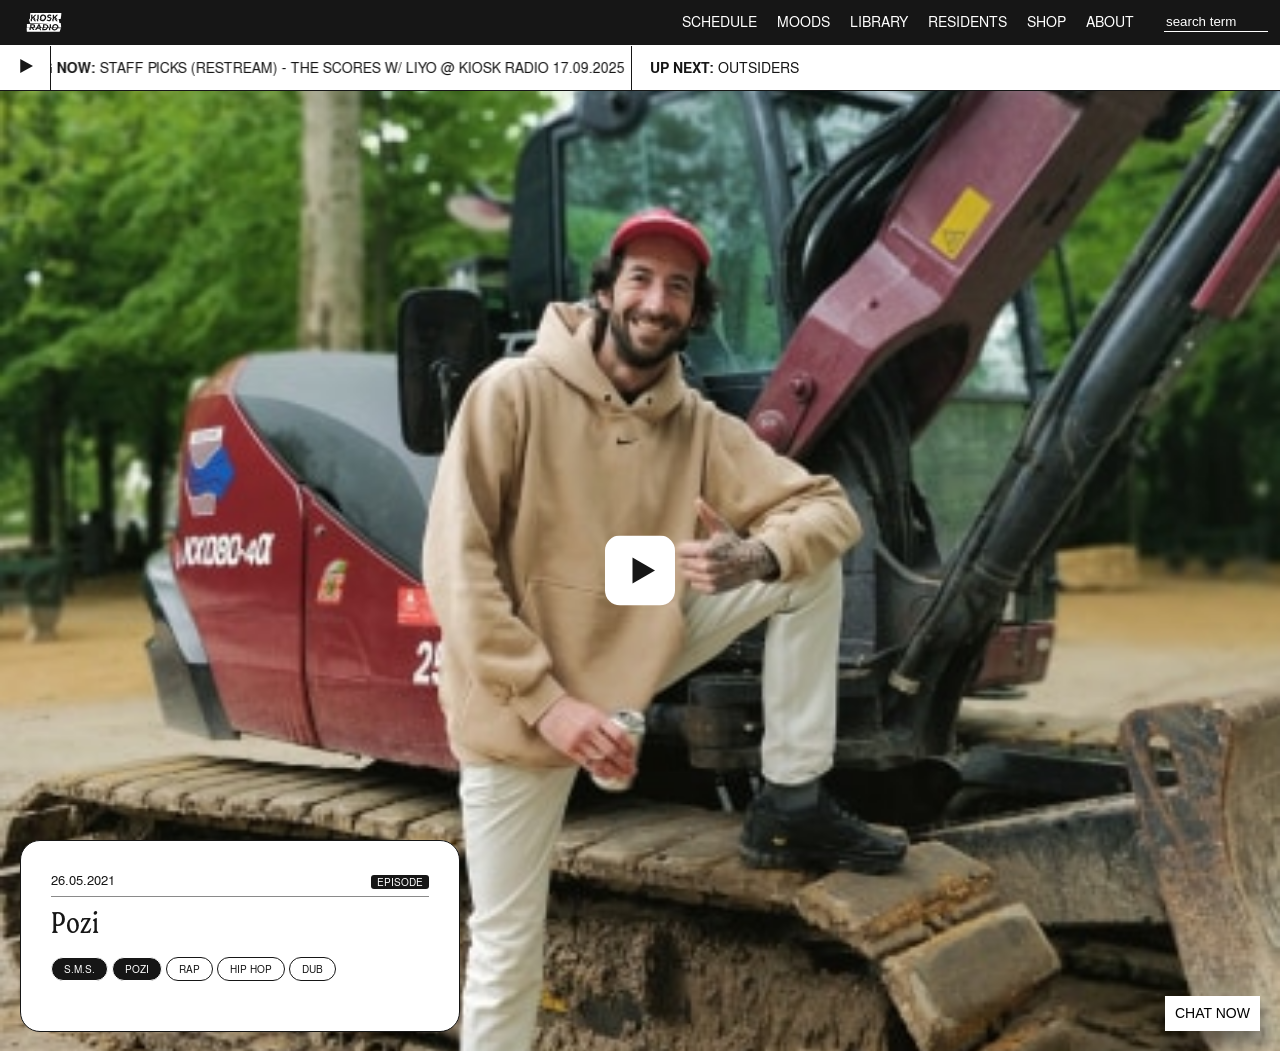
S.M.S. (79, 969)
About (1110, 21)
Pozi (137, 969)
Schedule (719, 21)
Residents (967, 21)
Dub (312, 969)
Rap (189, 969)
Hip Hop (251, 969)
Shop (1046, 21)
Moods (803, 21)
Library (879, 21)
